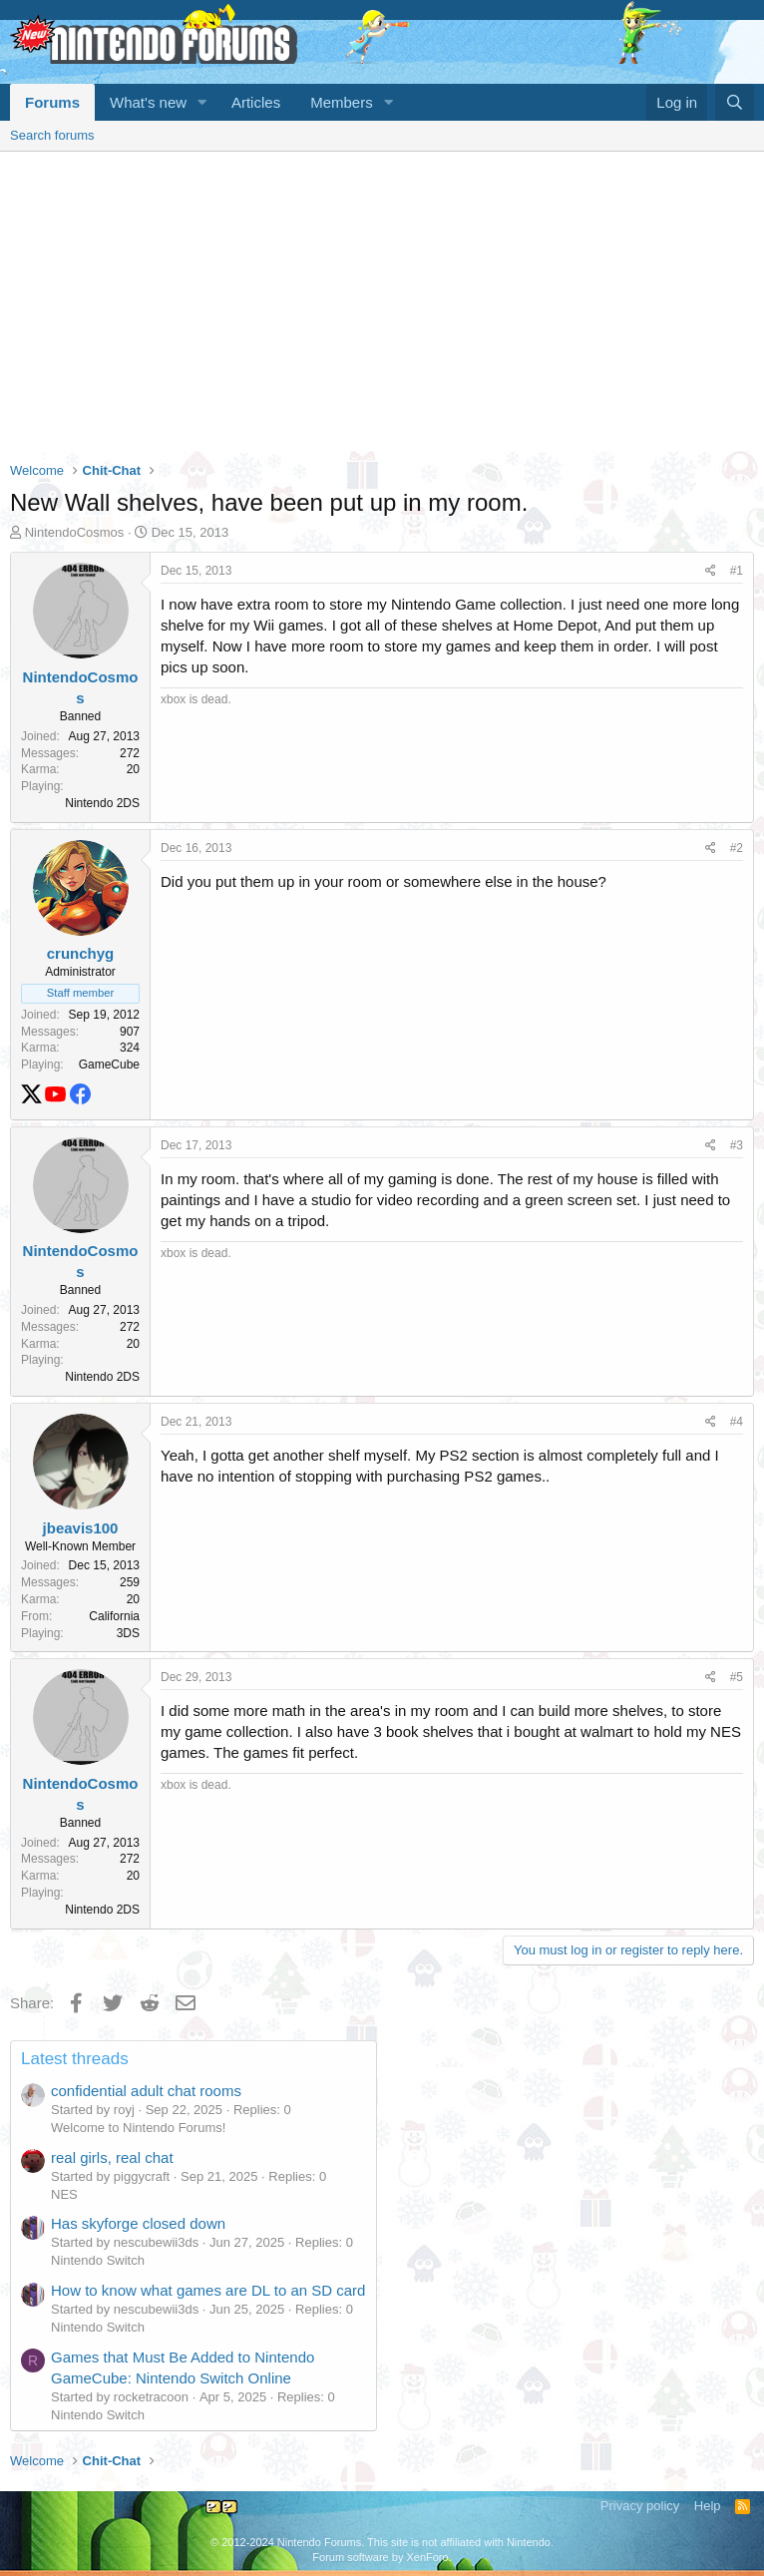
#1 (736, 571)
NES (64, 2194)
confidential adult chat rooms (146, 2090)
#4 (736, 1422)
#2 (736, 848)
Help (707, 2505)
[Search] (734, 102)
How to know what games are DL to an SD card (208, 2290)
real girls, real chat (112, 2157)
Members (341, 102)
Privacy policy (639, 2505)
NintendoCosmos (75, 532)
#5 (736, 1677)
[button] (202, 102)
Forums (52, 102)
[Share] (710, 571)
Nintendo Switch (98, 2260)
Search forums (52, 135)
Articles (255, 102)
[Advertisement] (382, 301)
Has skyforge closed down (138, 2223)
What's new (148, 102)
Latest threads (75, 2058)
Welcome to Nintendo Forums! (138, 2127)
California (114, 1616)
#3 (736, 1145)
